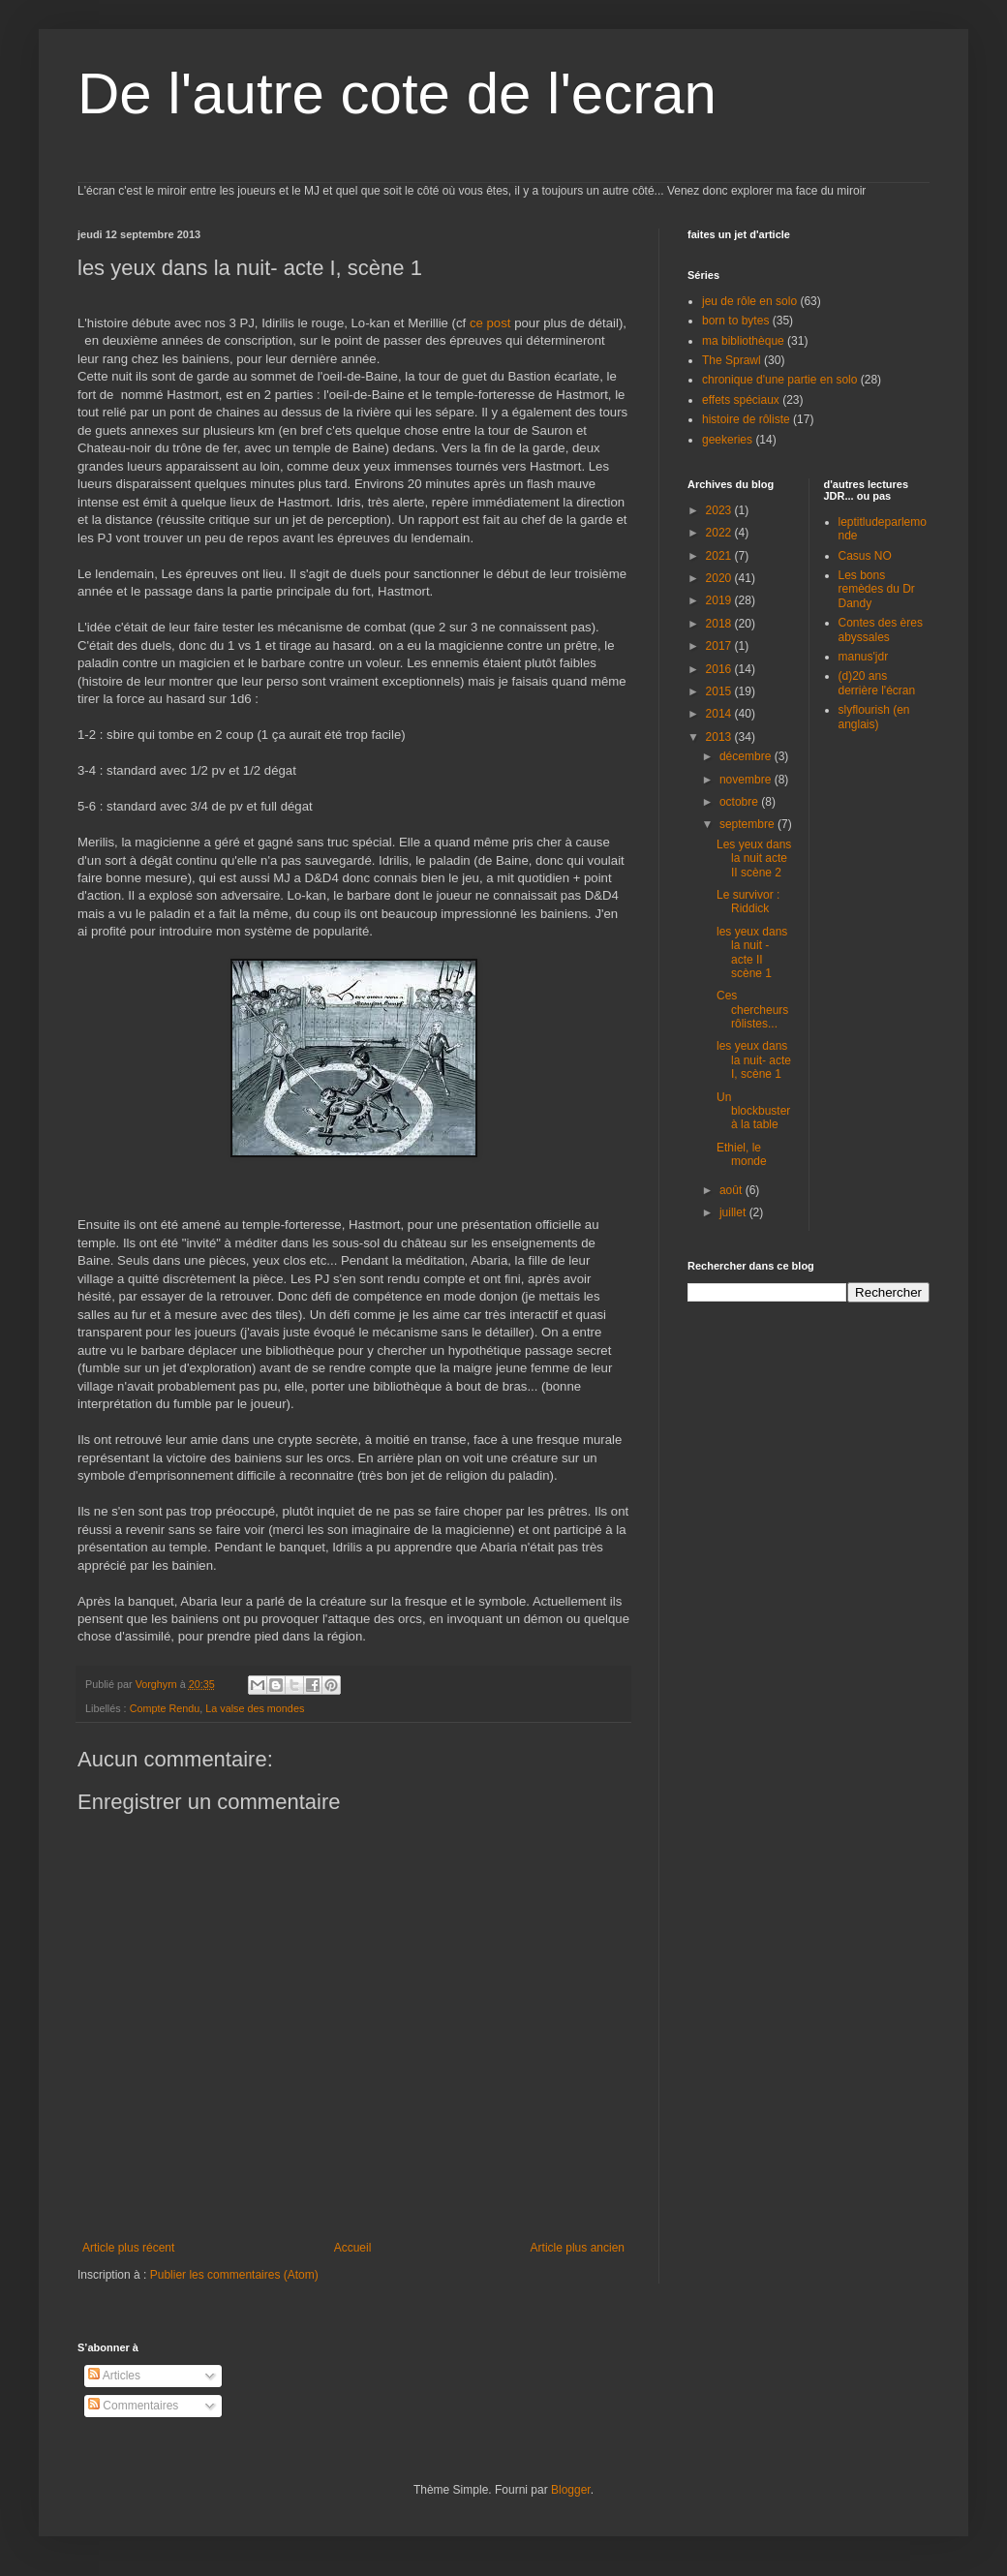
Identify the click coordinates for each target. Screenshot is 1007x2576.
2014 (720, 714)
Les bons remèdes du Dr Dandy (877, 589)
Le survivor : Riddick (748, 901)
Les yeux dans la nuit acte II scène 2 (754, 858)
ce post (490, 323)
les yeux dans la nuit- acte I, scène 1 (754, 1060)
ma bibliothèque (743, 341)
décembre (747, 756)
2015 (720, 691)
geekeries (727, 439)
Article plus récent (128, 2247)
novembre (747, 779)
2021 (720, 556)
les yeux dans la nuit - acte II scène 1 (752, 952)
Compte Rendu (165, 1708)
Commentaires (133, 2405)
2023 (720, 510)
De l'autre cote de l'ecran (397, 93)
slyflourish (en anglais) (874, 716)
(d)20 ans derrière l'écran (877, 682)
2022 (720, 532)
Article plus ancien (578, 2247)
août (732, 1190)
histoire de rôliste (746, 419)
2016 (720, 669)
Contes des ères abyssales (881, 629)
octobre (740, 802)
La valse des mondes (254, 1708)
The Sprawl (731, 360)
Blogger (571, 2490)
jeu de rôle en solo (749, 301)
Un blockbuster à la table (753, 1111)
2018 (720, 623)
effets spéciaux (740, 400)
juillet (734, 1212)
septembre (748, 824)
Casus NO (865, 556)
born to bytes (735, 320)
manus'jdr (864, 656)
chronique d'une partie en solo (779, 379)
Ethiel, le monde (742, 1154)
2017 (720, 646)
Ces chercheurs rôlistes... (752, 1009)
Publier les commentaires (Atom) (234, 2275)
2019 (720, 600)
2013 (720, 737)
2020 (720, 578)
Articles (114, 2375)
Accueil (353, 2247)
